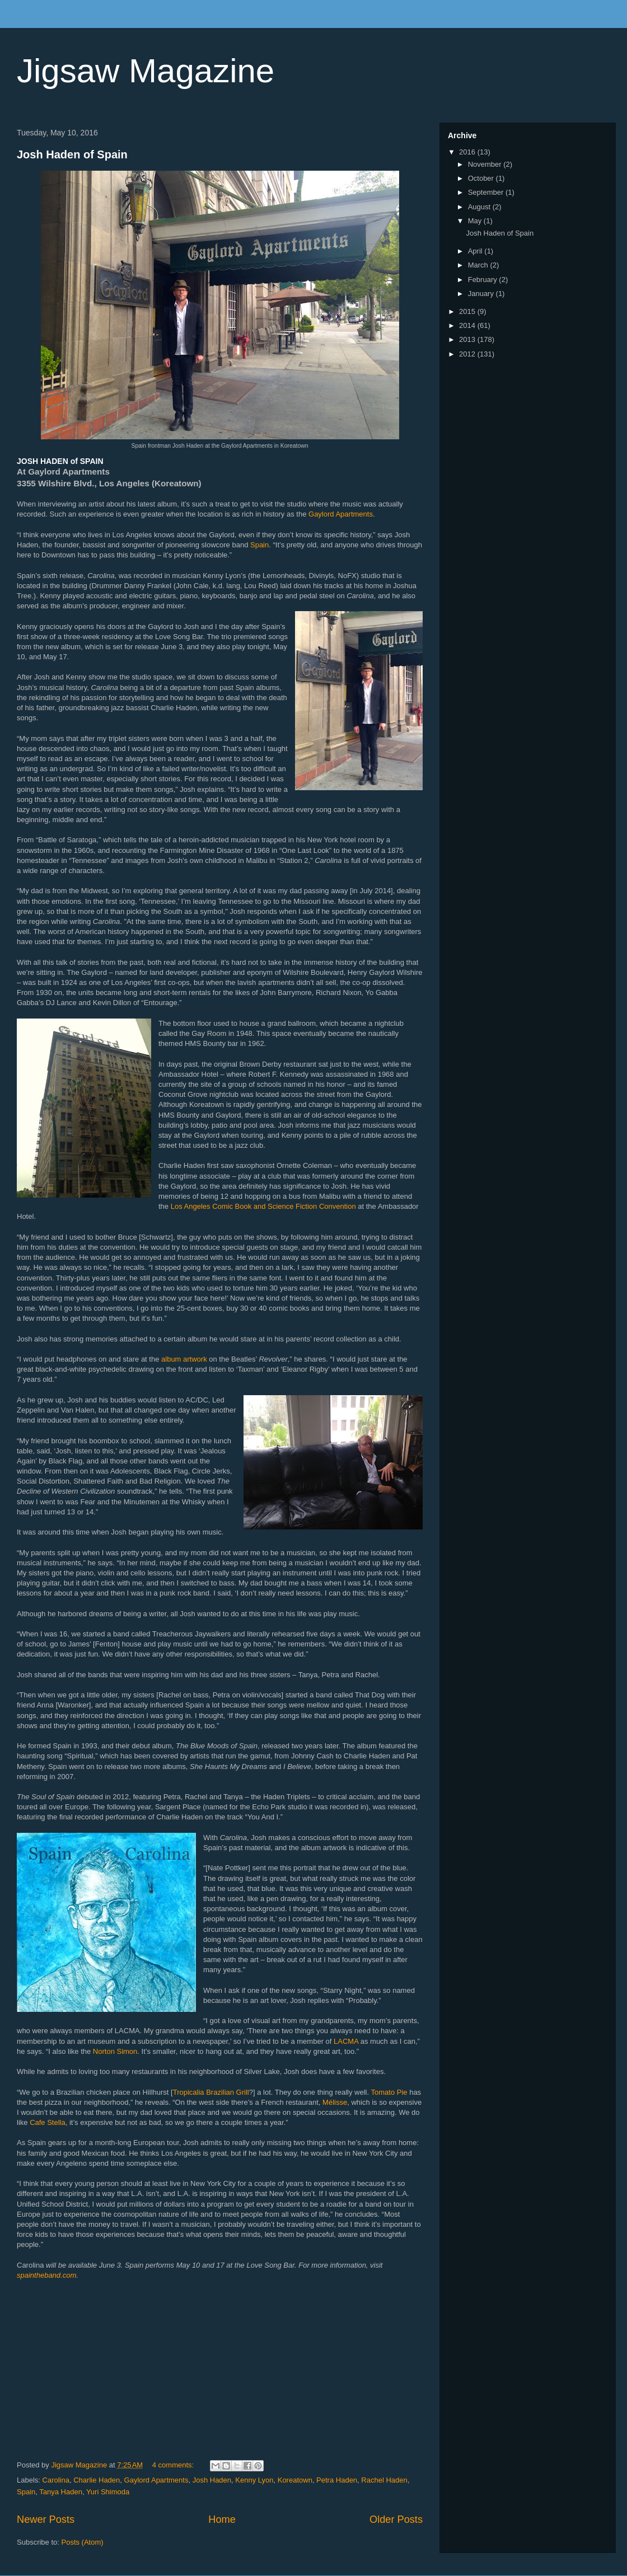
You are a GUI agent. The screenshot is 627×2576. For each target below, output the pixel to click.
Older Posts (396, 2519)
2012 (468, 354)
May (476, 221)
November (486, 164)
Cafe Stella (47, 2122)
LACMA (346, 2041)
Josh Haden (212, 2480)
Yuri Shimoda (107, 2492)
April (476, 251)
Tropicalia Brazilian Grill (211, 2092)
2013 (468, 339)
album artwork (184, 1359)
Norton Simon (115, 2051)
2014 (468, 325)
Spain (259, 545)
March (479, 265)
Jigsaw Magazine (145, 71)
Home (222, 2519)
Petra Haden (336, 2480)
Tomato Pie (389, 2092)
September (487, 192)
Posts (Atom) (83, 2542)
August (480, 207)
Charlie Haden (96, 2480)
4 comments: (174, 2465)
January (482, 293)
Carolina (56, 2480)
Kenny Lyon (254, 2480)
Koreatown (295, 2480)
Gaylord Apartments (340, 514)
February (483, 279)
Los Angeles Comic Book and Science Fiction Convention (263, 1206)
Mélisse (334, 2102)
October (482, 178)
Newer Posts (45, 2519)
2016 (468, 152)
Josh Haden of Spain (72, 154)
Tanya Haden (60, 2492)
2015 (468, 311)
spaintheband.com (46, 2275)
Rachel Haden (384, 2480)
